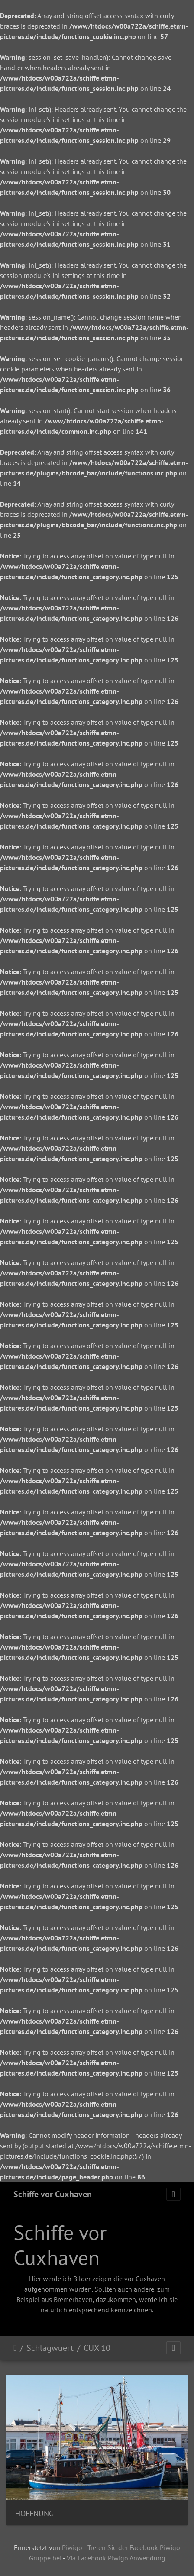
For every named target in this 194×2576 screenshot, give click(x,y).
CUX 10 (97, 2347)
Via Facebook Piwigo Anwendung (116, 2557)
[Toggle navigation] (173, 2194)
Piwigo (72, 2547)
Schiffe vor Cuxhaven (52, 2194)
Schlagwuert (50, 2347)
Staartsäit (14, 2347)
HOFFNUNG (34, 2513)
